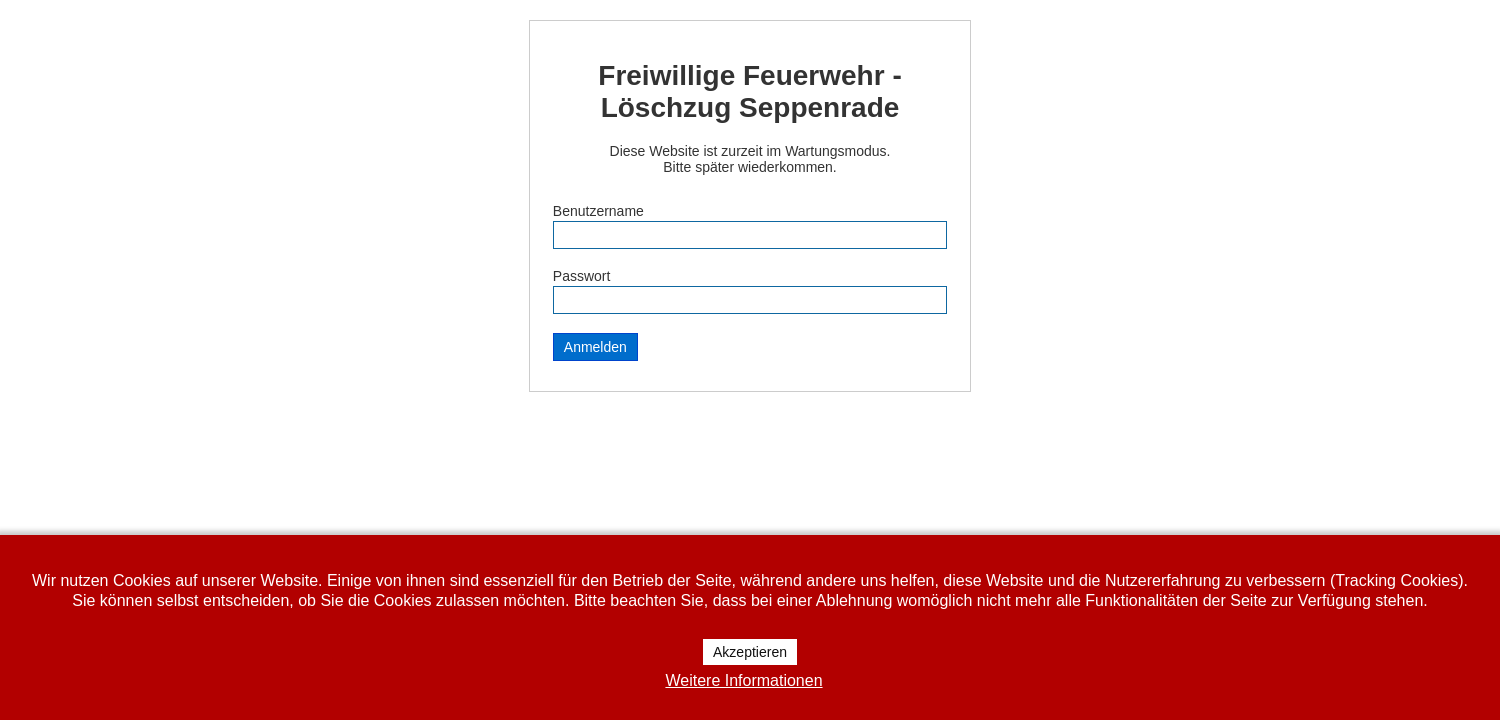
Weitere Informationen (743, 680)
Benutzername (598, 211)
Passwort (582, 276)
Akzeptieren (750, 652)
